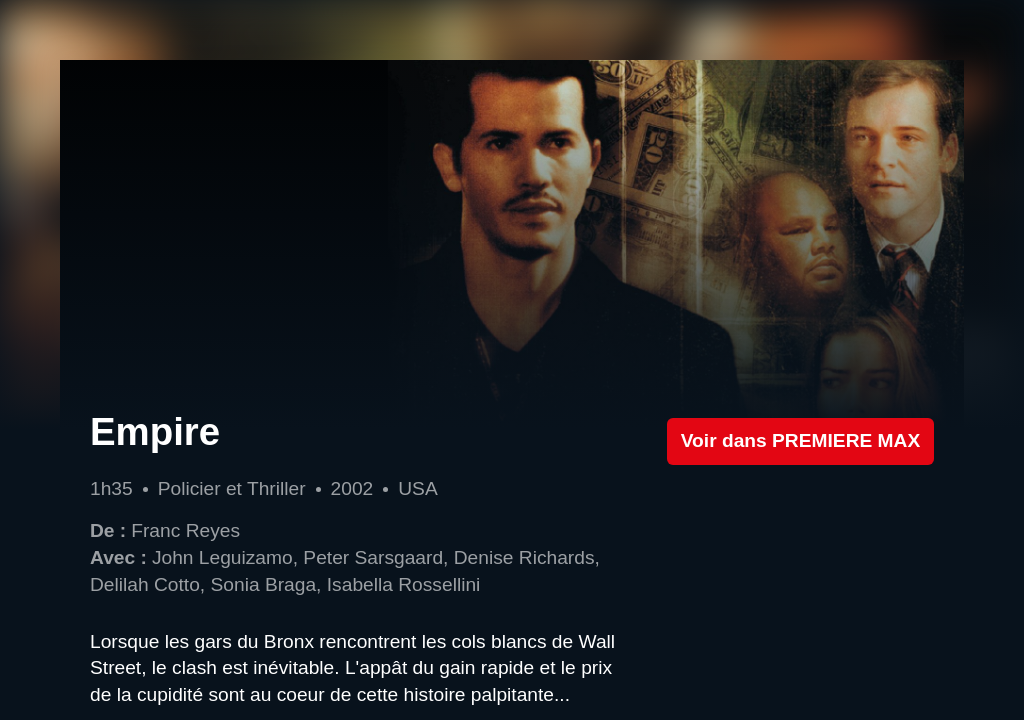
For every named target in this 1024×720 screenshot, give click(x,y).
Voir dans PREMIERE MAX (801, 440)
